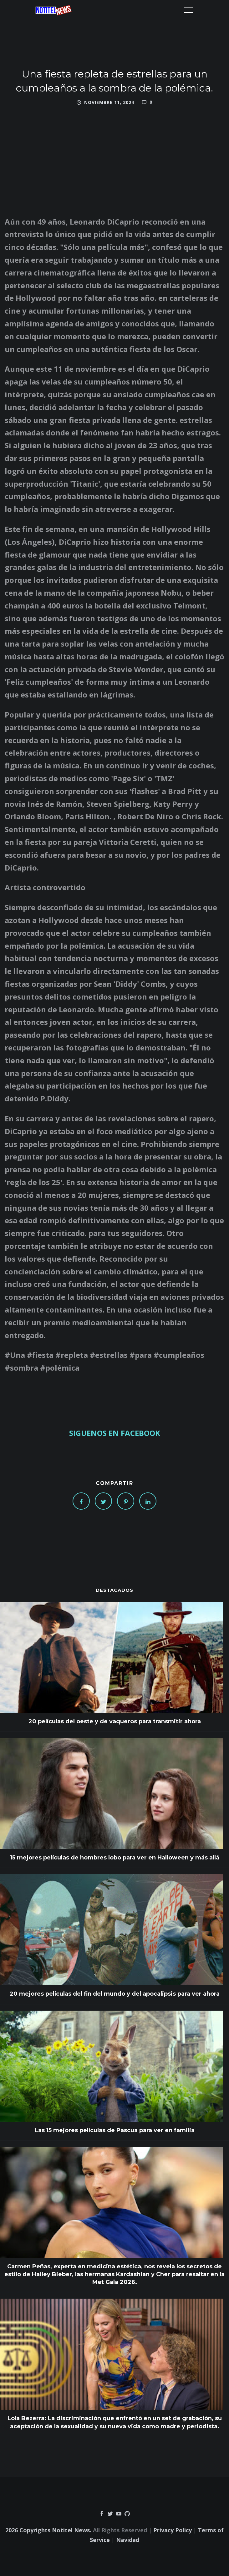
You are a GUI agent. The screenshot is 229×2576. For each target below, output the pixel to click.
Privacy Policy (172, 2530)
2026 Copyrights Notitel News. (48, 2530)
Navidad (127, 2540)
